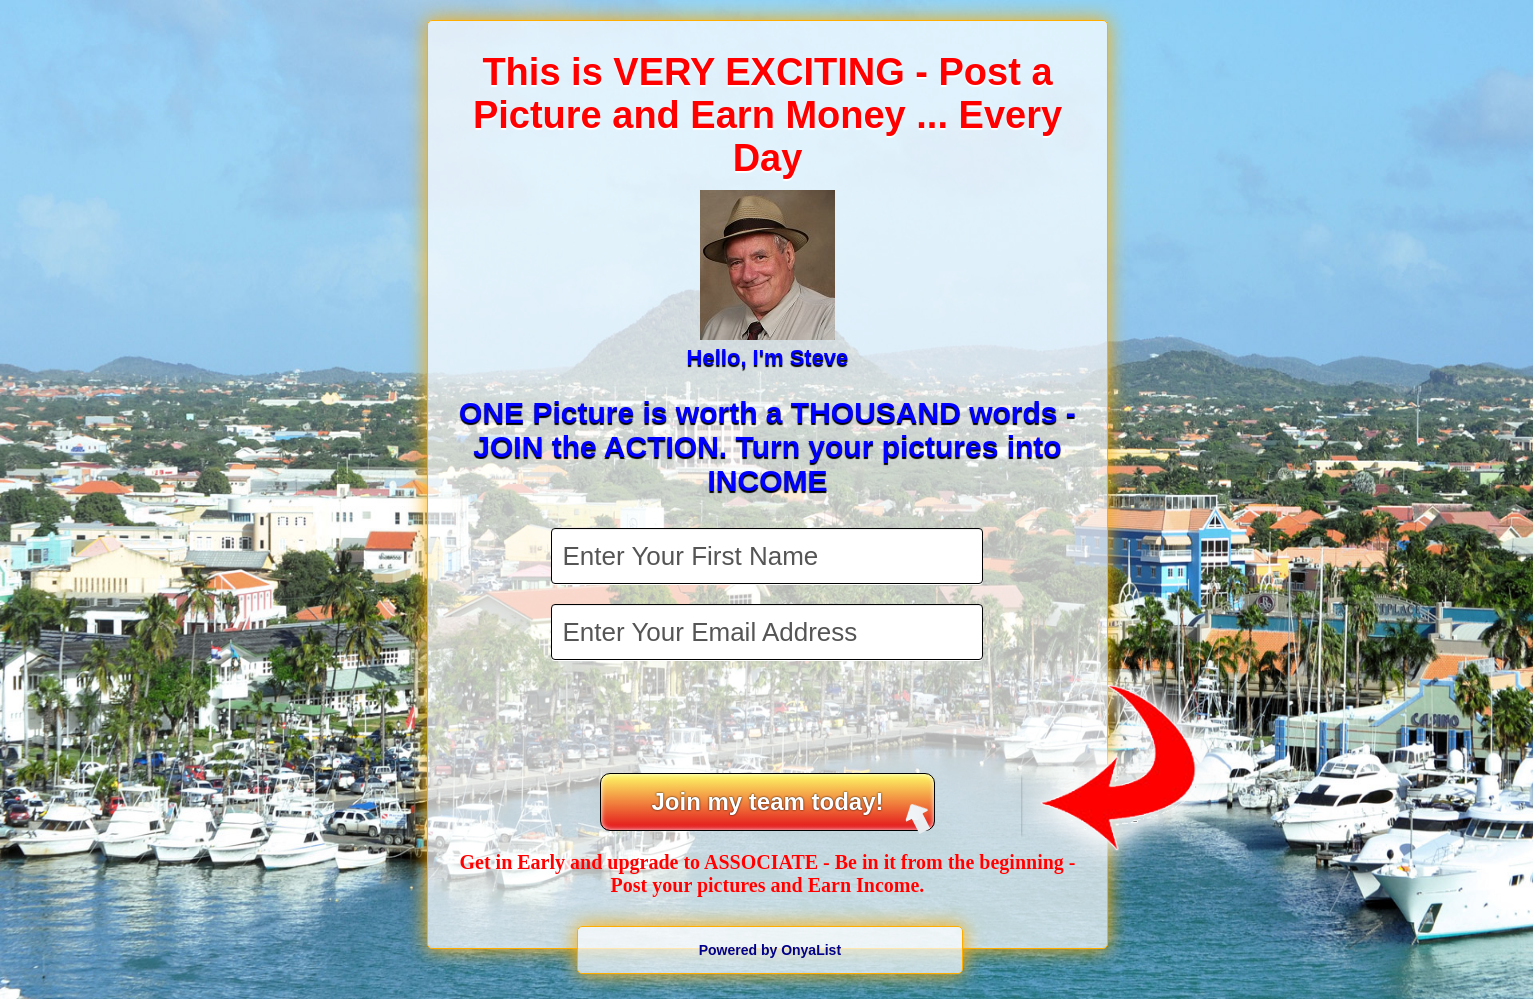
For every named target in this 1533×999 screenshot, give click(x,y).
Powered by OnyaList (770, 950)
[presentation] (769, 719)
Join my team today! (790, 809)
